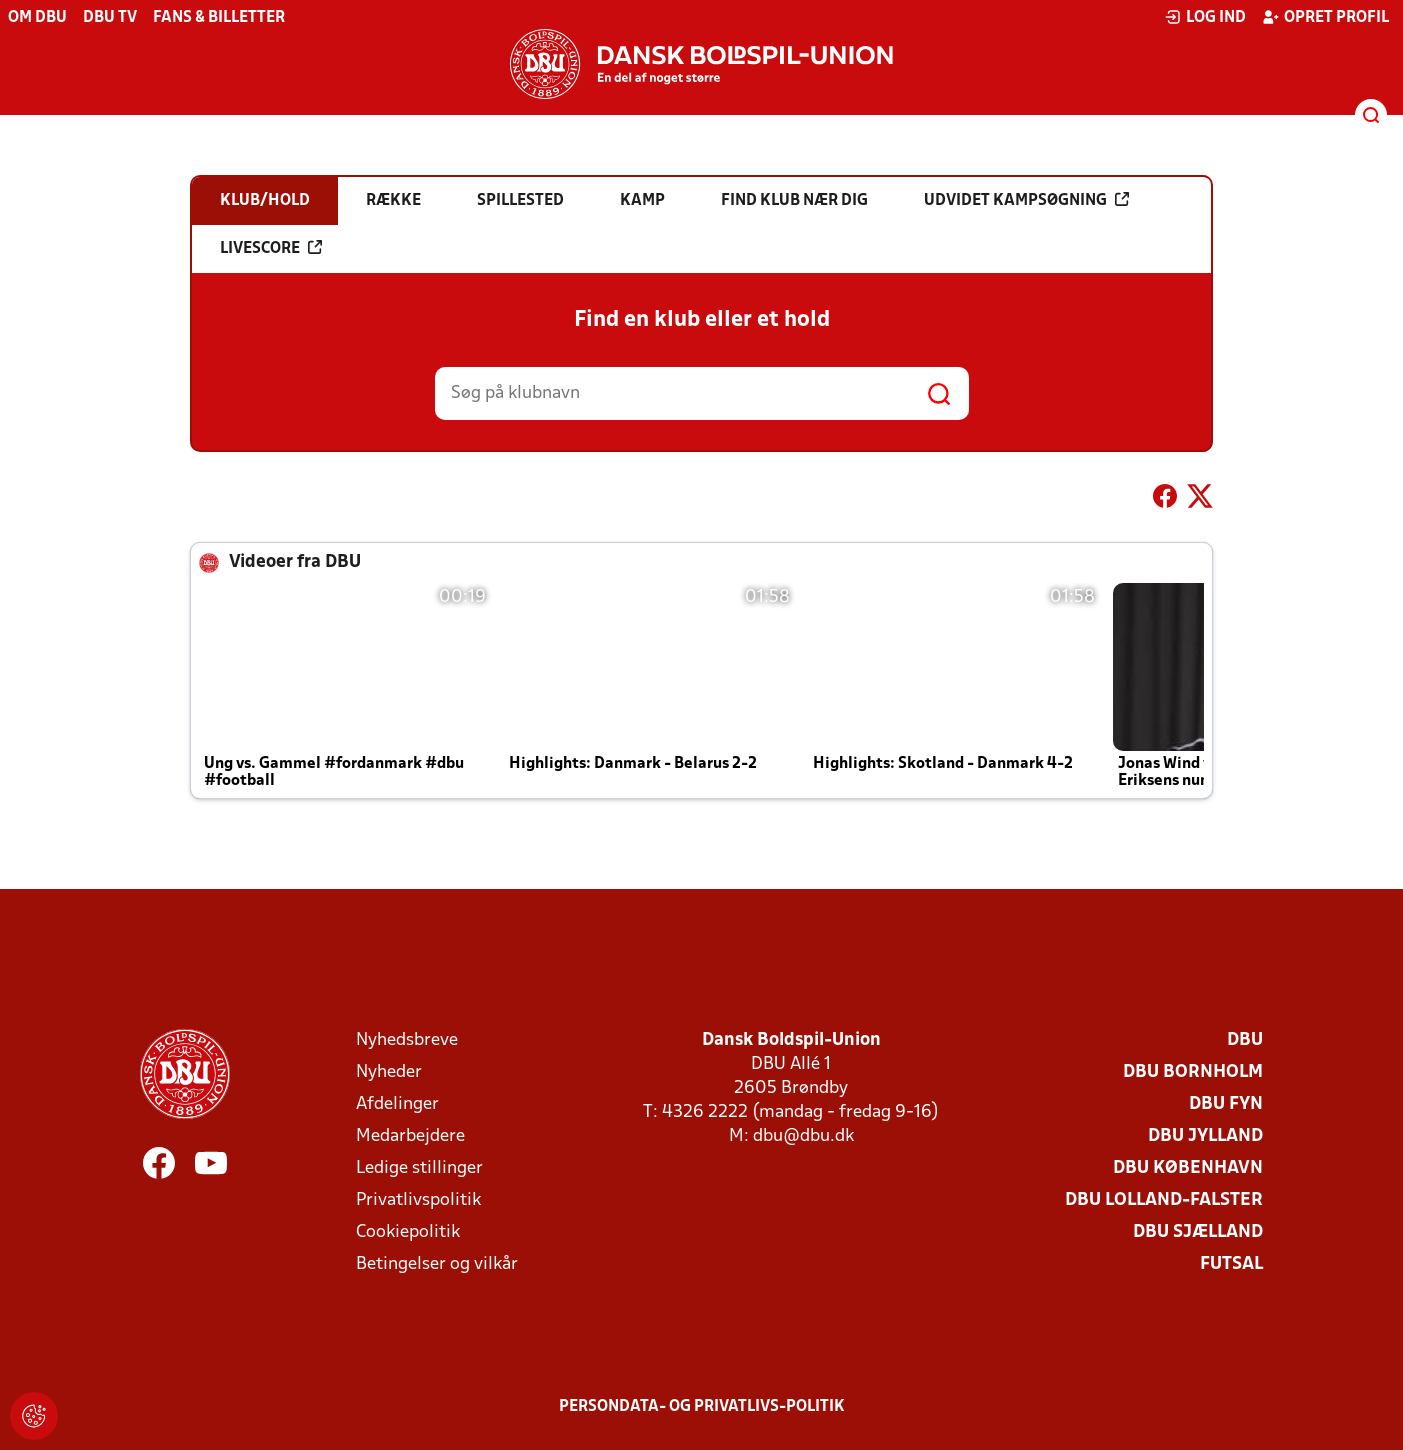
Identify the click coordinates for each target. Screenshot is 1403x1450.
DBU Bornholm (1193, 1072)
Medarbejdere (410, 1136)
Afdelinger (397, 1104)
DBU (1245, 1040)
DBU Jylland (1205, 1136)
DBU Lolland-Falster (1164, 1200)
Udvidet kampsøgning (1026, 200)
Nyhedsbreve (407, 1040)
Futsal (1231, 1264)
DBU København (1188, 1168)
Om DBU (37, 18)
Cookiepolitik (408, 1232)
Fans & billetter (219, 18)
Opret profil (1325, 17)
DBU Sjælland (1198, 1232)
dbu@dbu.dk (803, 1136)
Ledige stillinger (419, 1168)
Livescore (271, 248)
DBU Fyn (1226, 1104)
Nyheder (389, 1072)
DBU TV (110, 18)
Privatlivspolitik (418, 1200)
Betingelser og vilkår (437, 1264)
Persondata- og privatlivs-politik (702, 1407)
